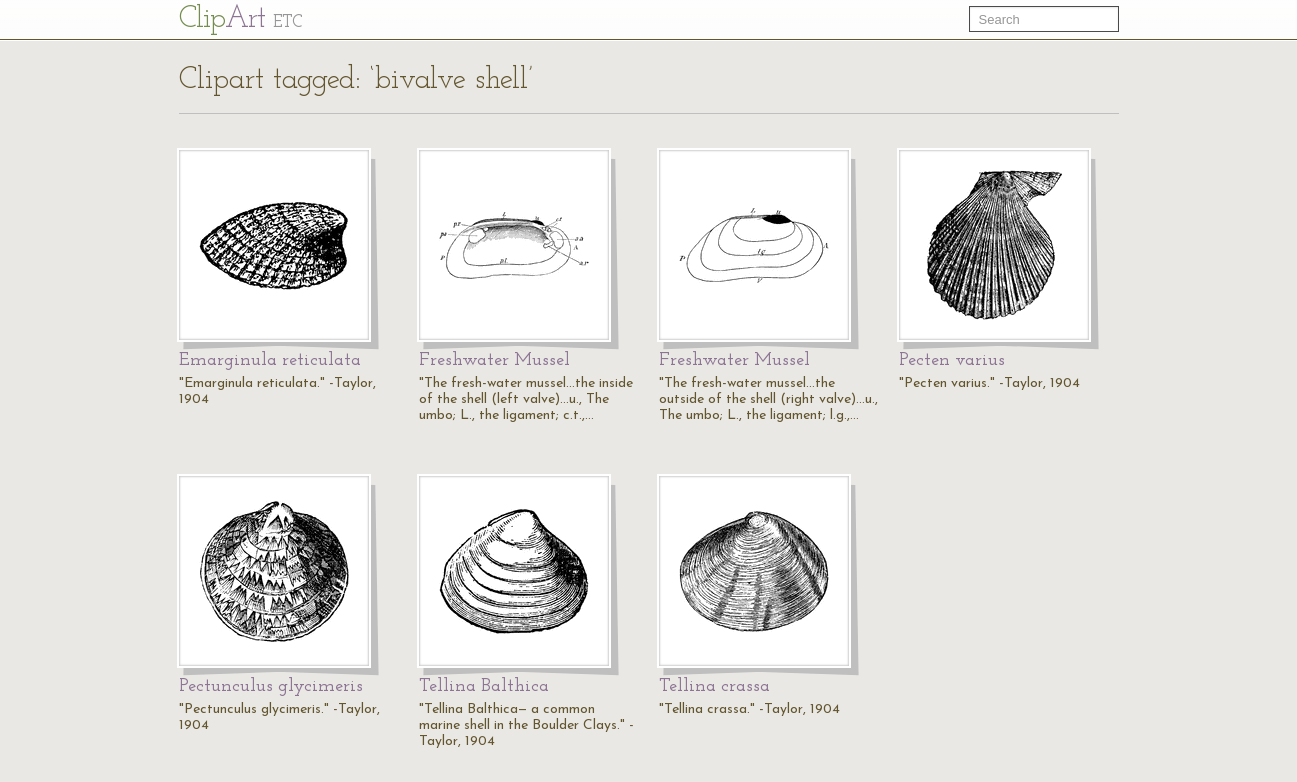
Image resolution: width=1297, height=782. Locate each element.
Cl (240, 19)
